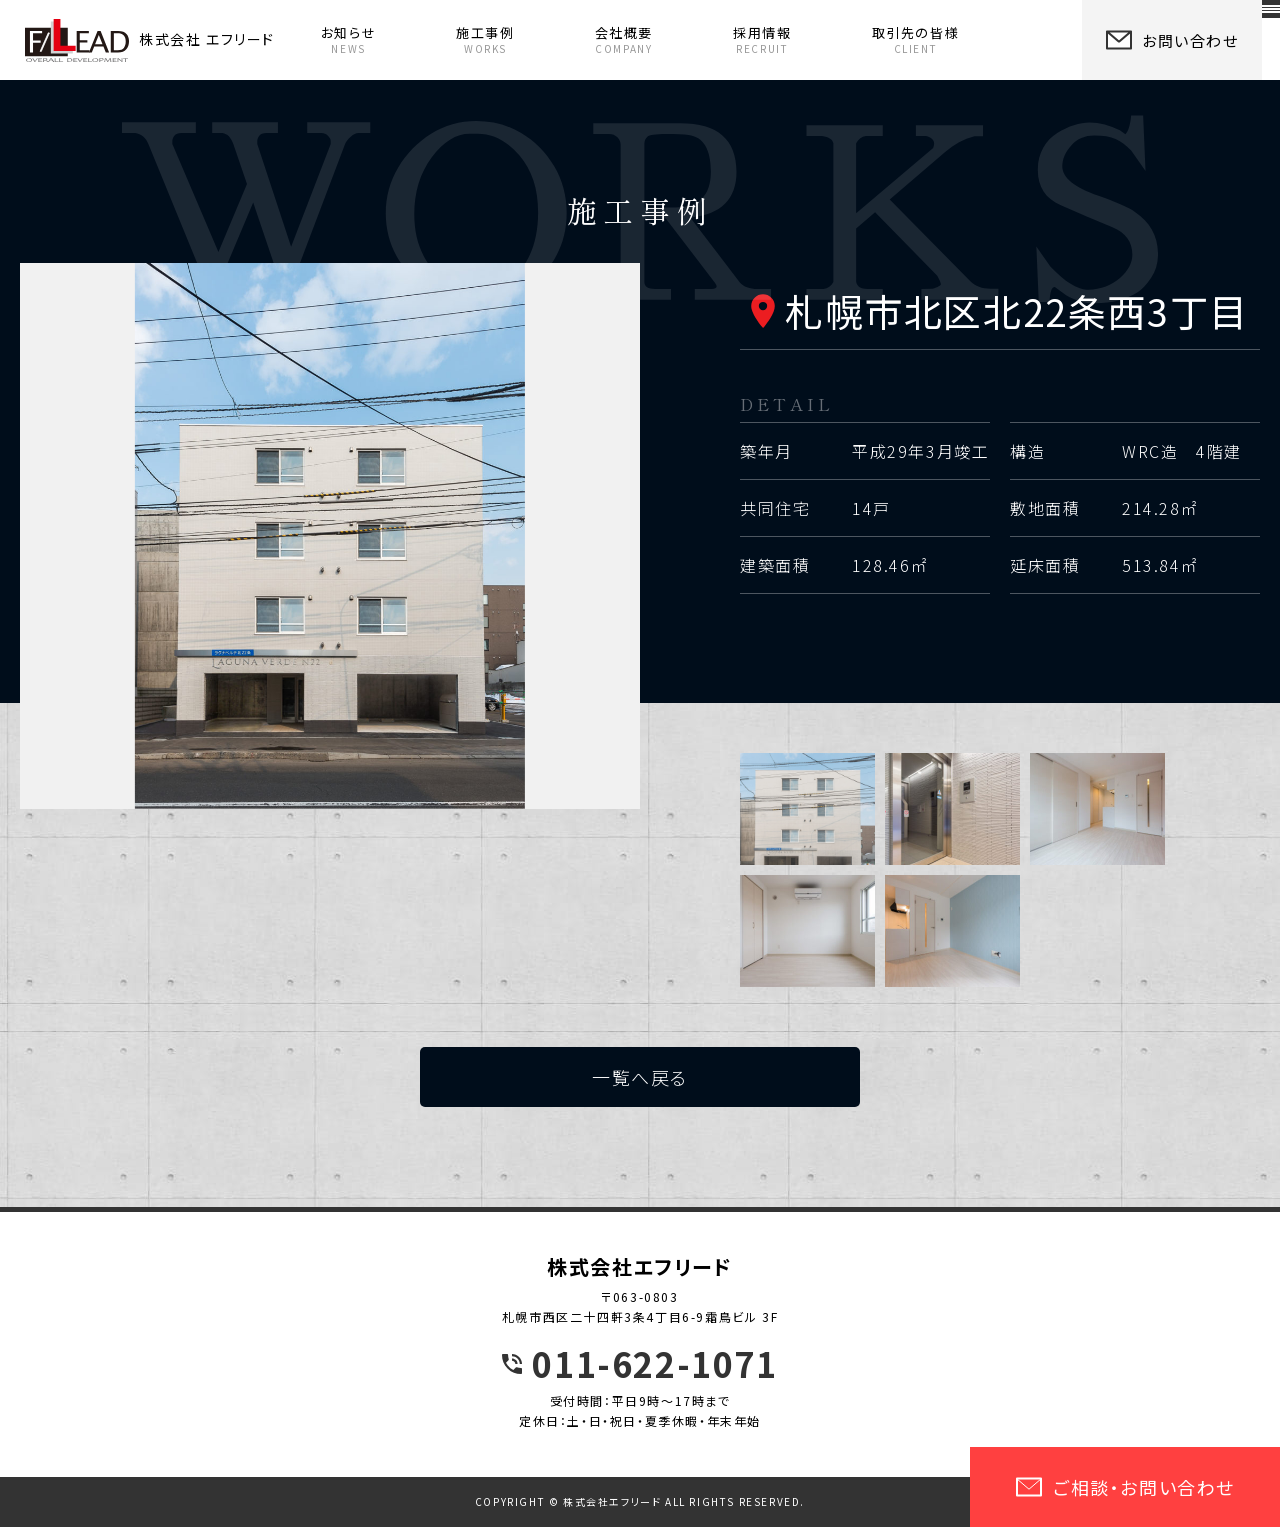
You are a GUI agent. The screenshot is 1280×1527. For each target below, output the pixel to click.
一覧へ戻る (640, 1077)
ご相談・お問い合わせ (1125, 1487)
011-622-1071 (654, 1364)
